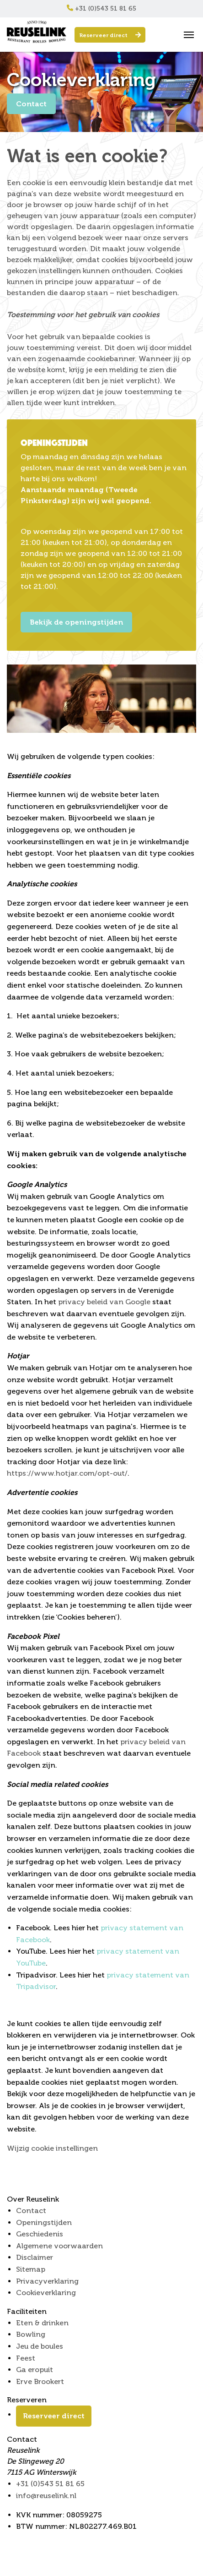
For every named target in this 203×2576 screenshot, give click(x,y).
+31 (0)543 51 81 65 (101, 8)
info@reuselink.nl (46, 2495)
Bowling (30, 2334)
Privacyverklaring (47, 2281)
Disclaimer (34, 2257)
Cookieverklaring (46, 2292)
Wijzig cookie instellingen (52, 2148)
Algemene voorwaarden (59, 2245)
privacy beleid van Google (104, 1301)
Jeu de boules (39, 2346)
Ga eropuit (34, 2369)
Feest (25, 2358)
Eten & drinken (42, 2322)
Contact (31, 103)
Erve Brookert (40, 2381)
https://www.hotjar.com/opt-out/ (67, 1473)
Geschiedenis (39, 2234)
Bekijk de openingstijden (76, 622)
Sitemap (30, 2269)
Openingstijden (44, 2222)
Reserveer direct (110, 35)
